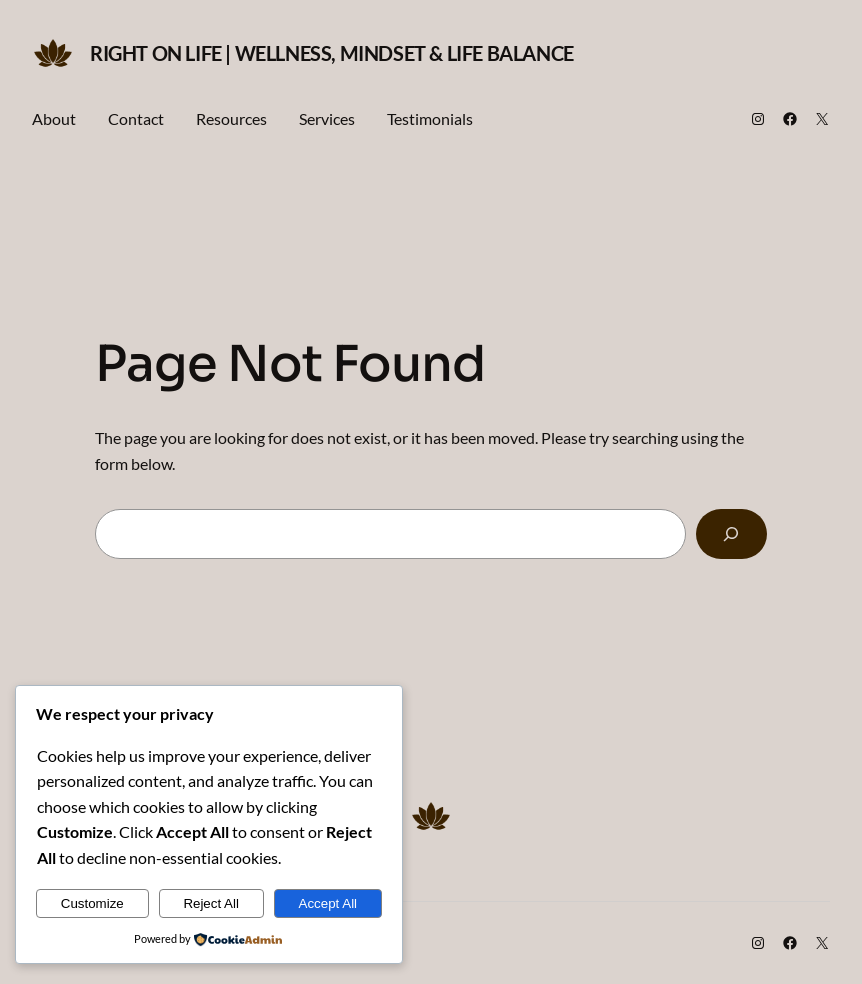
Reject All (211, 903)
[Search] (731, 534)
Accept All (328, 903)
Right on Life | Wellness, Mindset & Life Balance (332, 53)
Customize (92, 903)
